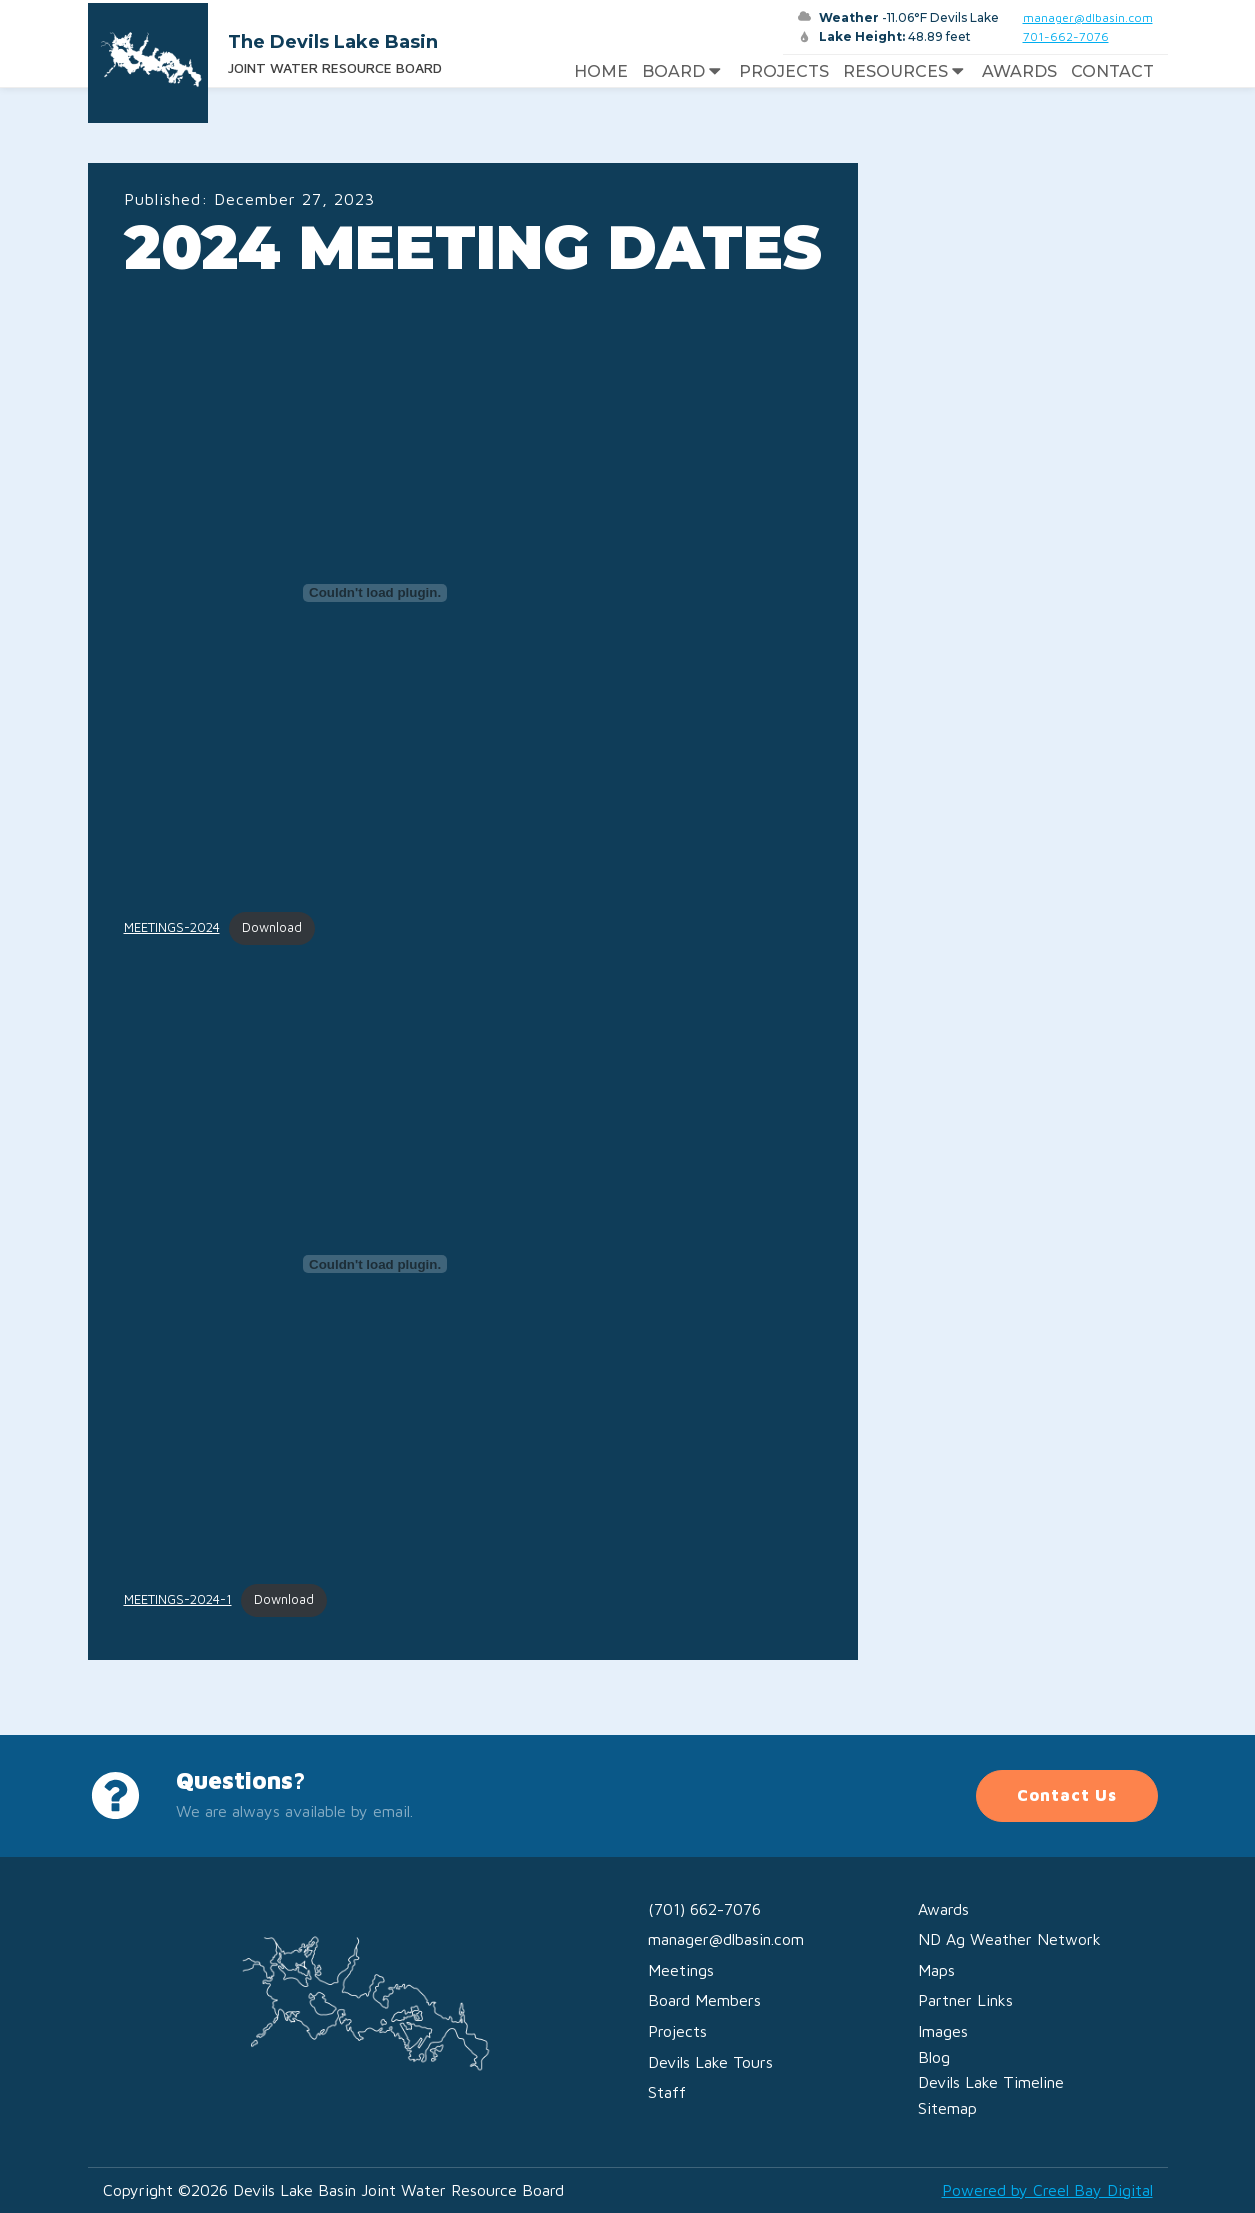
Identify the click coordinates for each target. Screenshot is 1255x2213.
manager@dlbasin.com (1088, 17)
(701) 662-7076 (704, 1909)
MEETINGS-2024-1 (178, 1599)
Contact (1112, 71)
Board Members (704, 2000)
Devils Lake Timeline (991, 2082)
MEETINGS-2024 (172, 927)
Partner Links (965, 2000)
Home (601, 71)
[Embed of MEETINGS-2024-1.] (375, 1264)
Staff (667, 2092)
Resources (905, 72)
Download (272, 927)
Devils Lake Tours (710, 2062)
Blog (934, 2057)
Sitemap (947, 2108)
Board (683, 72)
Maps (936, 1970)
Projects (784, 71)
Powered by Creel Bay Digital (1047, 2190)
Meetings (681, 1970)
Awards (1019, 71)
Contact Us (1067, 1795)
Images (943, 2031)
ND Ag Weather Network (1009, 1939)
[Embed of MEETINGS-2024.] (375, 593)
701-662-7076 (1066, 36)
